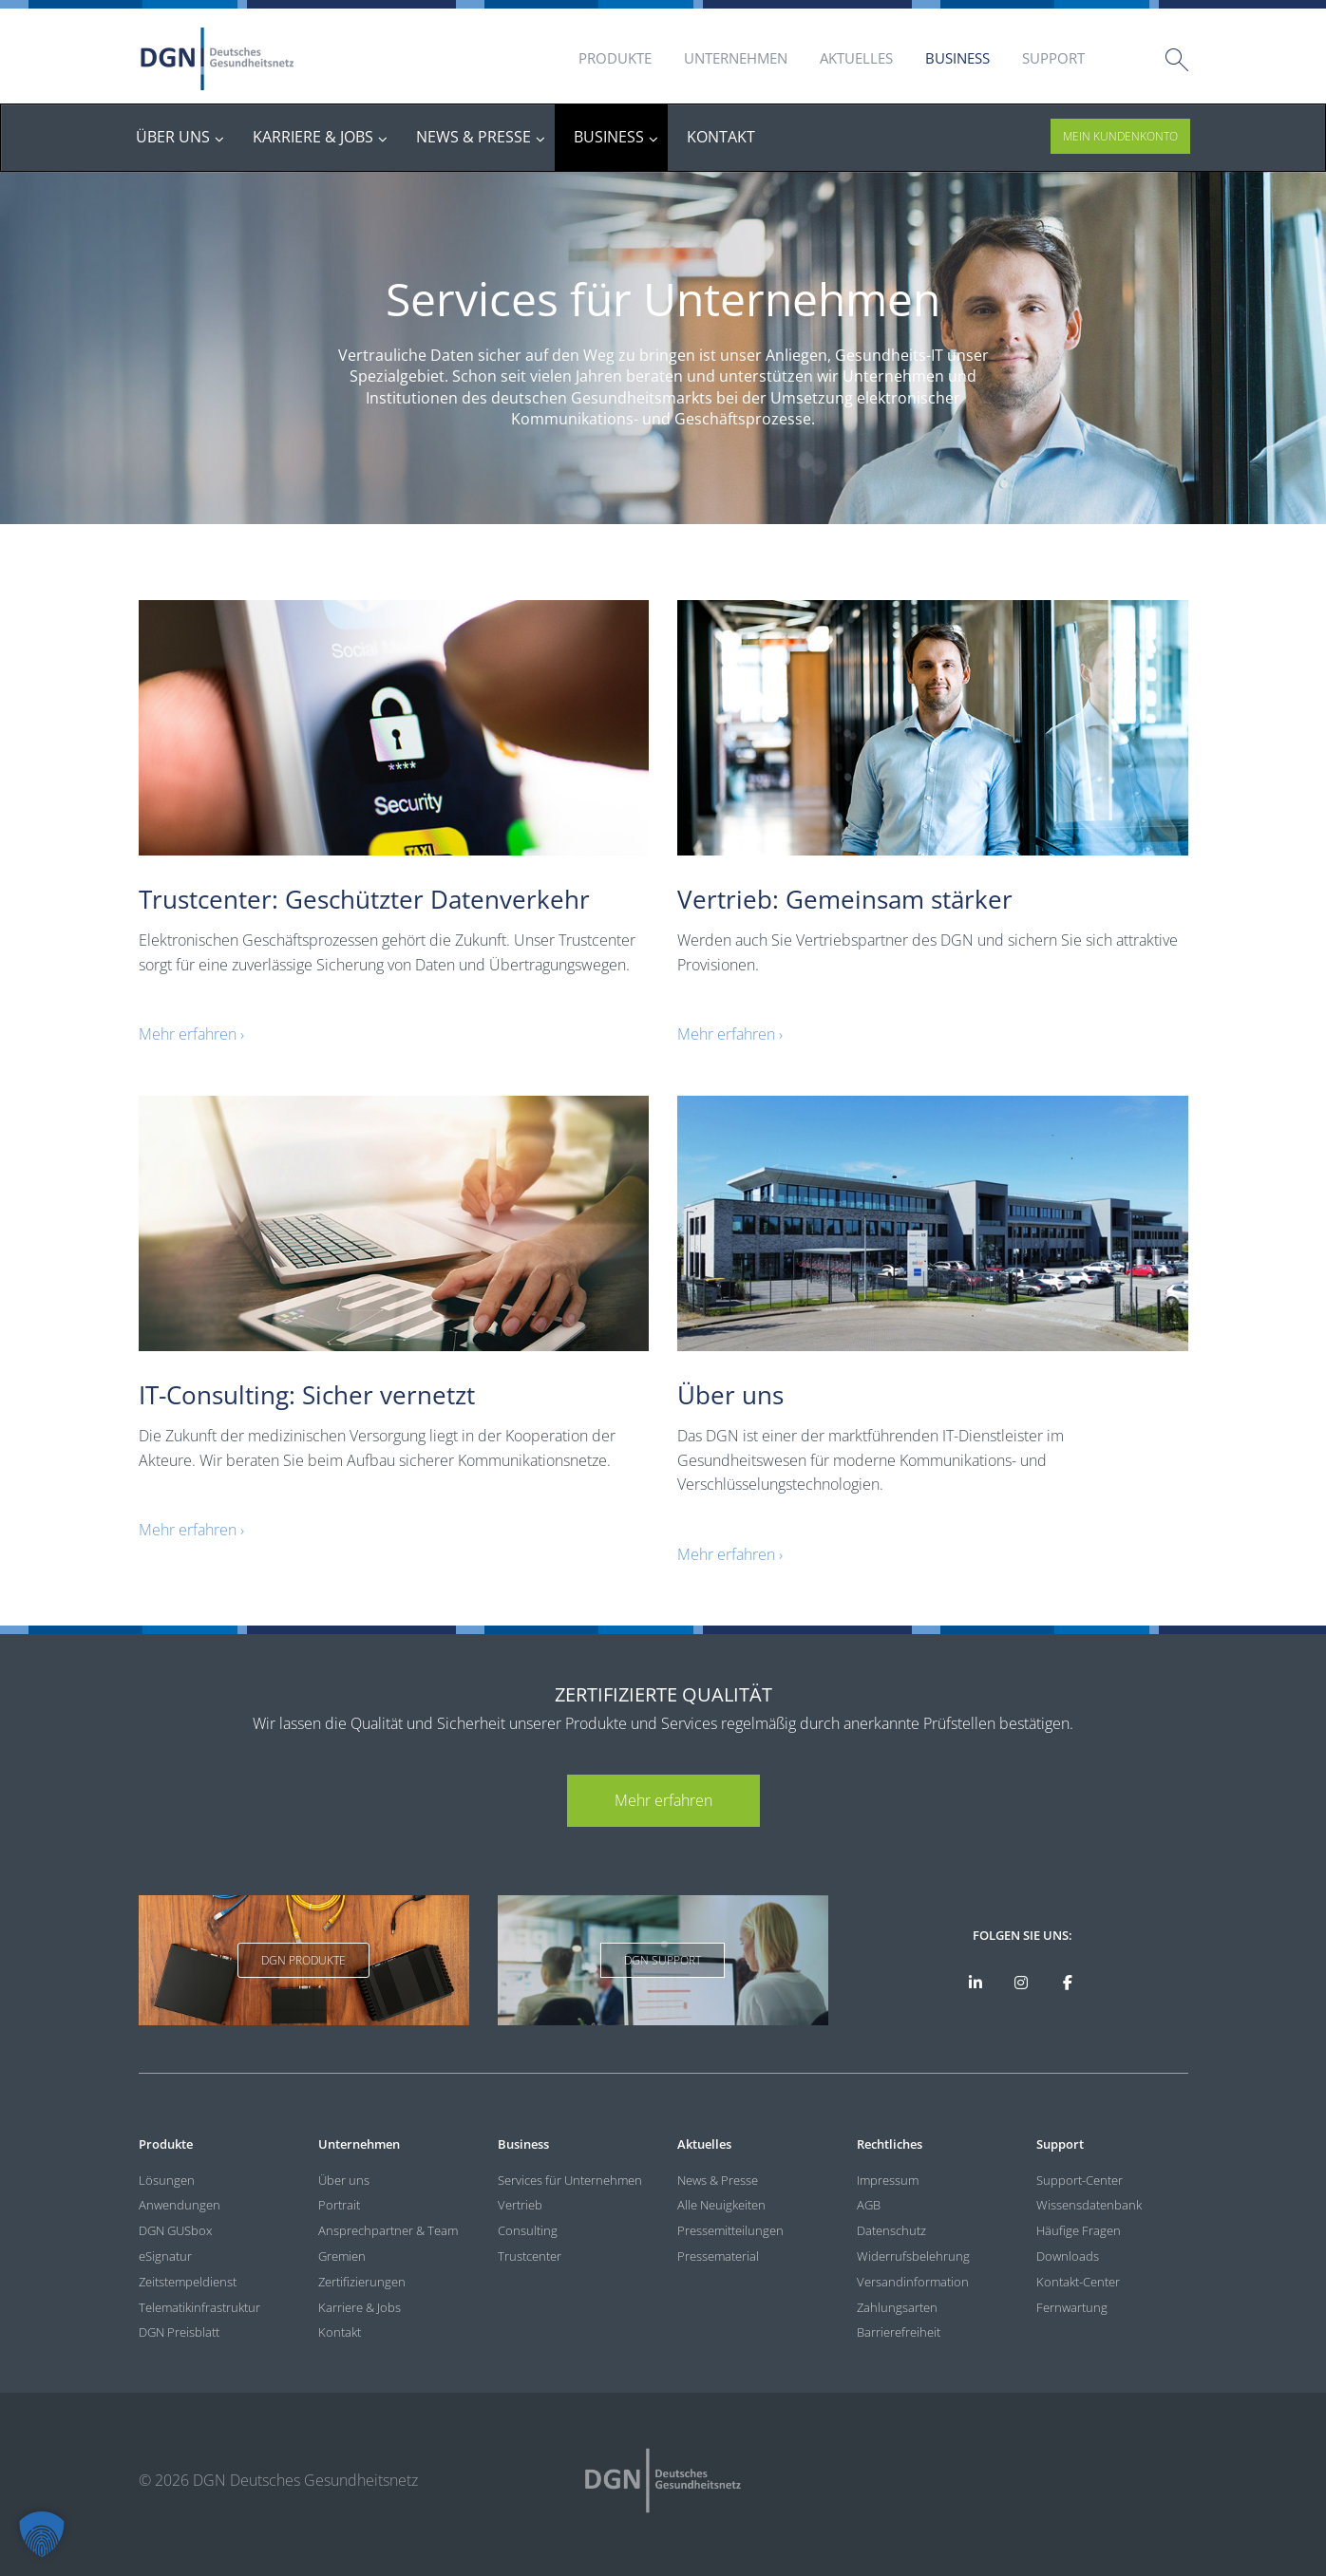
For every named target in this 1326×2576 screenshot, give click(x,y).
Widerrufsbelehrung (913, 2256)
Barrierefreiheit (898, 2332)
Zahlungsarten (897, 2307)
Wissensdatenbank (1089, 2204)
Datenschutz (891, 2230)
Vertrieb (520, 2204)
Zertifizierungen (362, 2281)
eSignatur (165, 2256)
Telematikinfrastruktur (199, 2307)
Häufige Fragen (1078, 2230)
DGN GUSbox (175, 2230)
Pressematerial (718, 2256)
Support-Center (1079, 2180)
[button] (42, 2534)
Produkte (615, 57)
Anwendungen (179, 2204)
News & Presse (717, 2180)
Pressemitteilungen (730, 2230)
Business (957, 57)
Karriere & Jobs (359, 2307)
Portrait (339, 2204)
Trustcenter (529, 2256)
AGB (869, 2204)
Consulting (528, 2230)
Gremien (342, 2256)
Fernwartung (1072, 2307)
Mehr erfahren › (191, 1034)
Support (1053, 57)
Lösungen (167, 2180)
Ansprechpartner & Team (388, 2230)
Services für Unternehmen (570, 2180)
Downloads (1067, 2256)
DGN (217, 59)
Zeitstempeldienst (188, 2281)
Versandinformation (913, 2281)
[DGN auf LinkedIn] (975, 1982)
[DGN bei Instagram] (1021, 1982)
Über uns (343, 2180)
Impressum (888, 2180)
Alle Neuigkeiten (721, 2204)
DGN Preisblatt (179, 2332)
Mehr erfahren (663, 1800)
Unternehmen (735, 57)
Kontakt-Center (1078, 2281)
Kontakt (339, 2332)
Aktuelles (856, 57)
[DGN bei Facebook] (1068, 1982)
